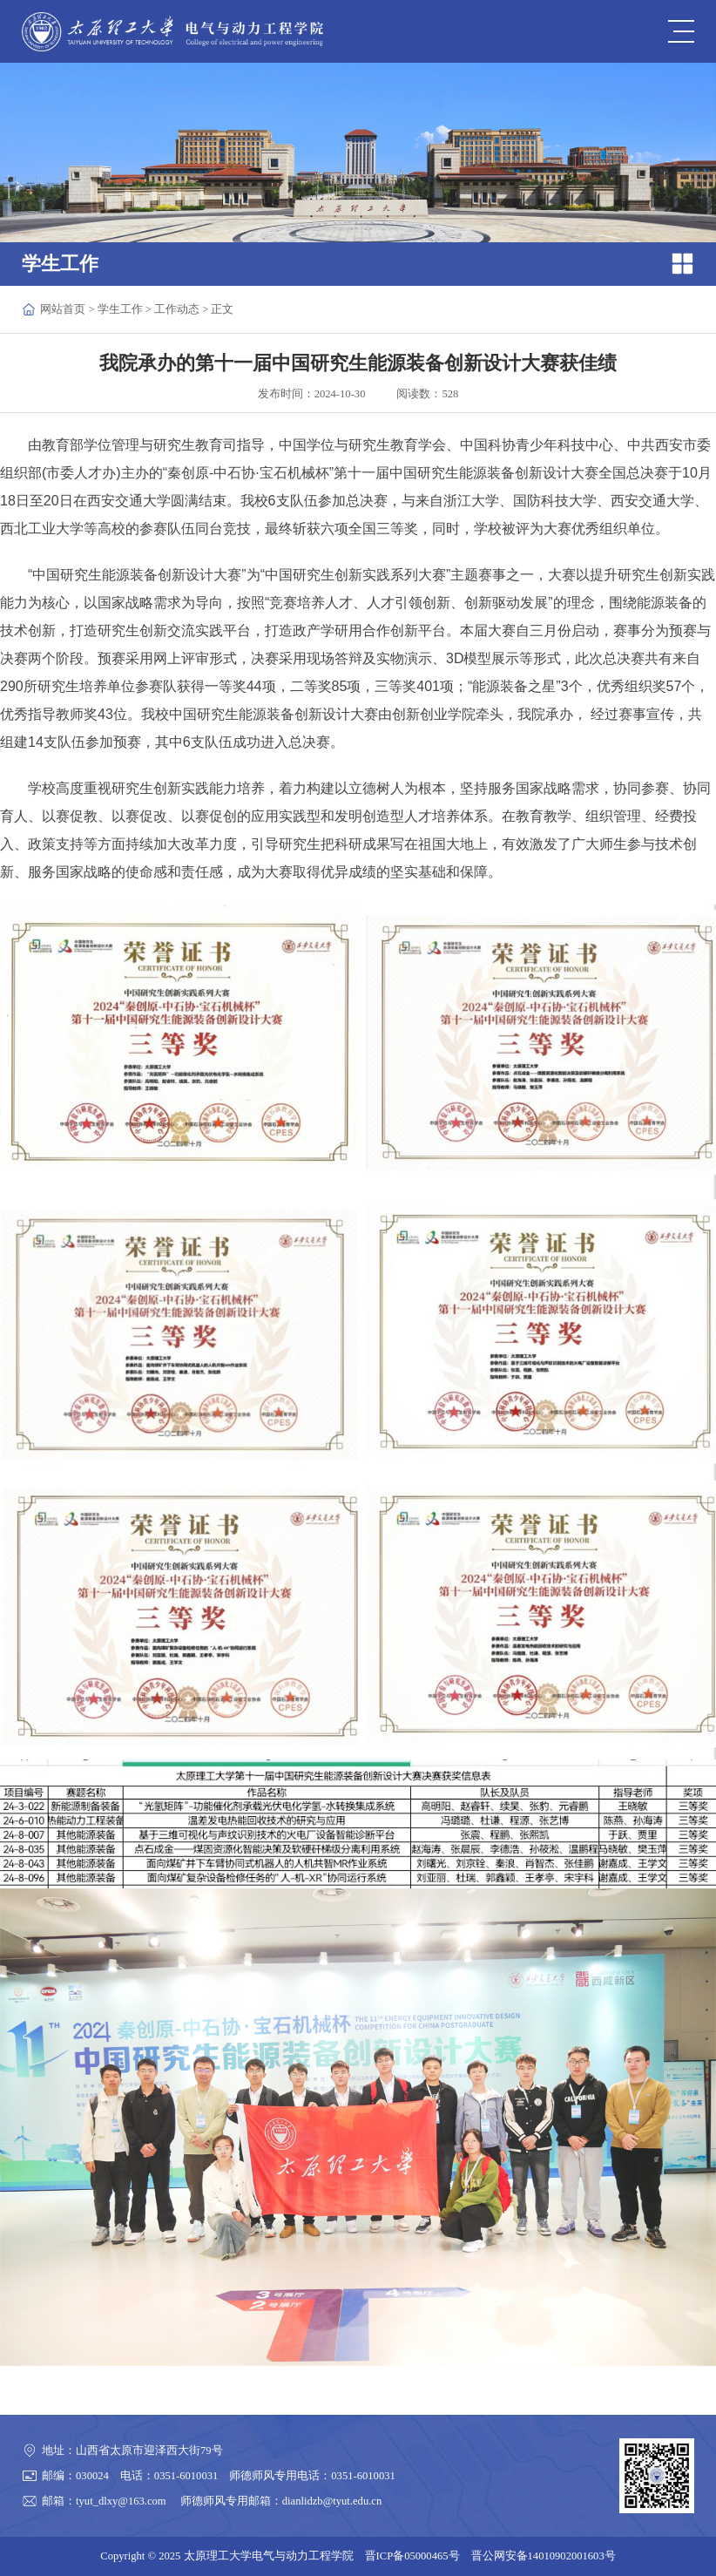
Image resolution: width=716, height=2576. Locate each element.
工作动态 (176, 309)
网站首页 (62, 309)
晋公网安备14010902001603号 (543, 2556)
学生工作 (120, 309)
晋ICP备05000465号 (412, 2556)
